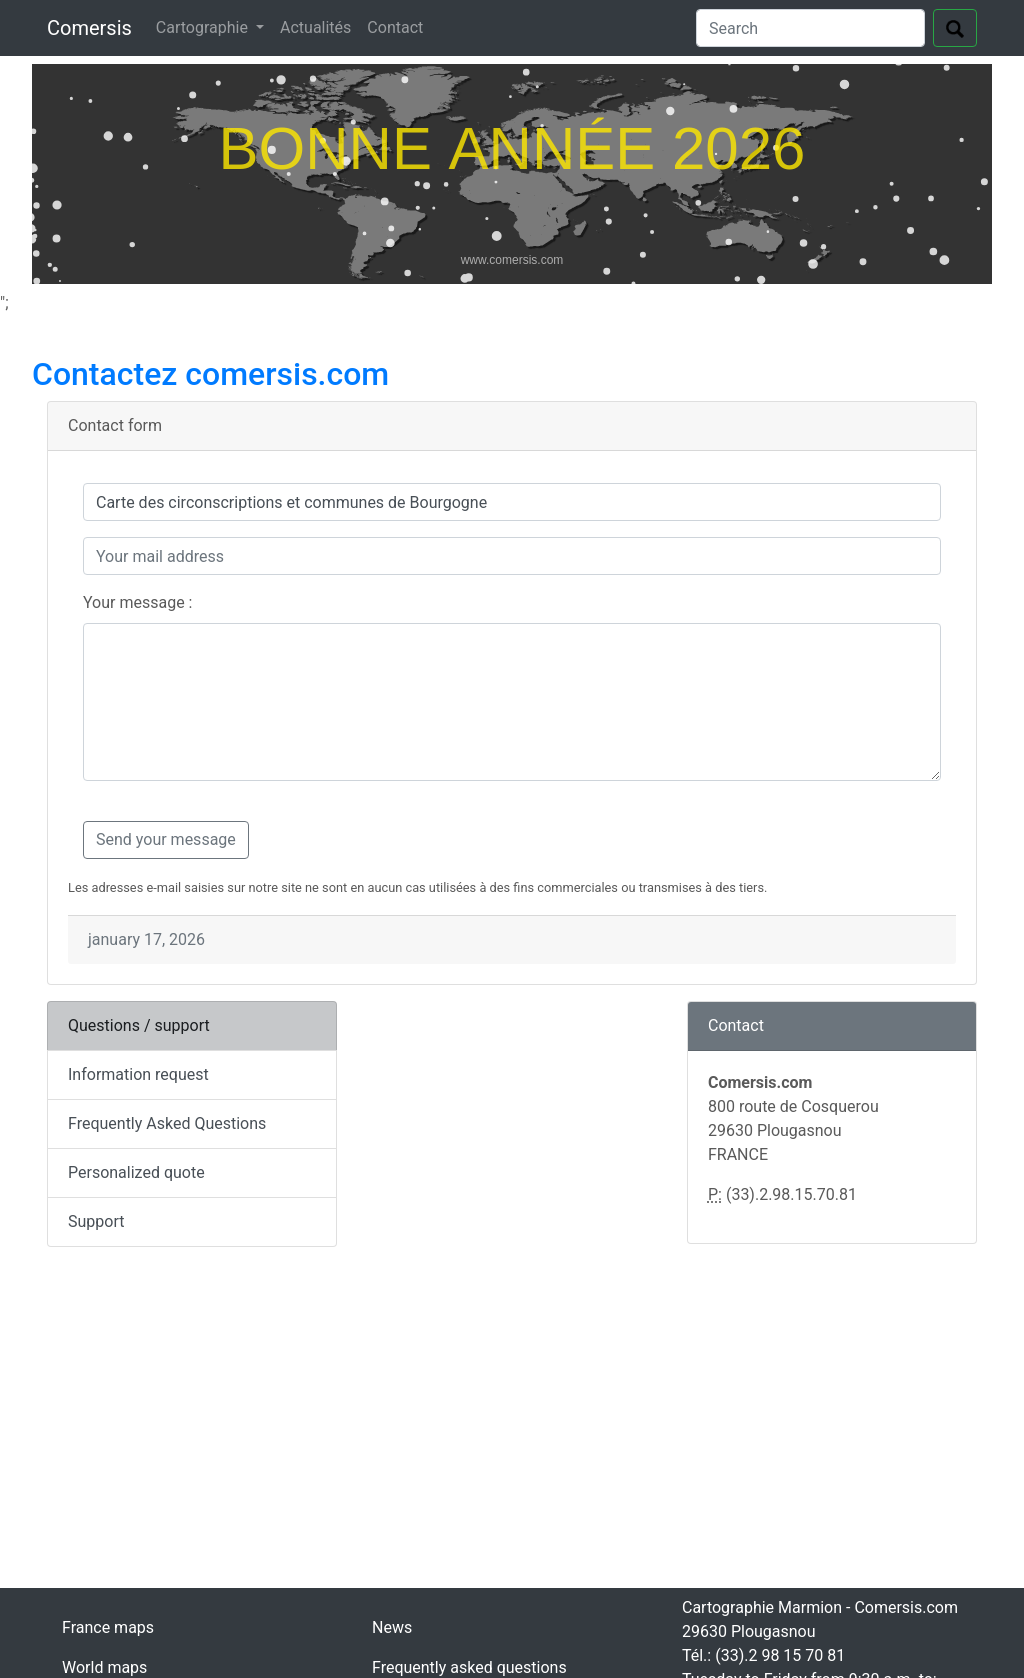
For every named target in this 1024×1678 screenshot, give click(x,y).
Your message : (137, 602)
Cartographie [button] (204, 27)
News (392, 1627)
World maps (104, 1667)
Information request (138, 1074)
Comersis (89, 28)
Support (96, 1221)
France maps (108, 1627)
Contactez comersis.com (210, 374)
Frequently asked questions (469, 1667)
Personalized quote (136, 1172)
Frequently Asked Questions (167, 1123)
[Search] (810, 28)
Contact (395, 27)
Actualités (315, 27)
